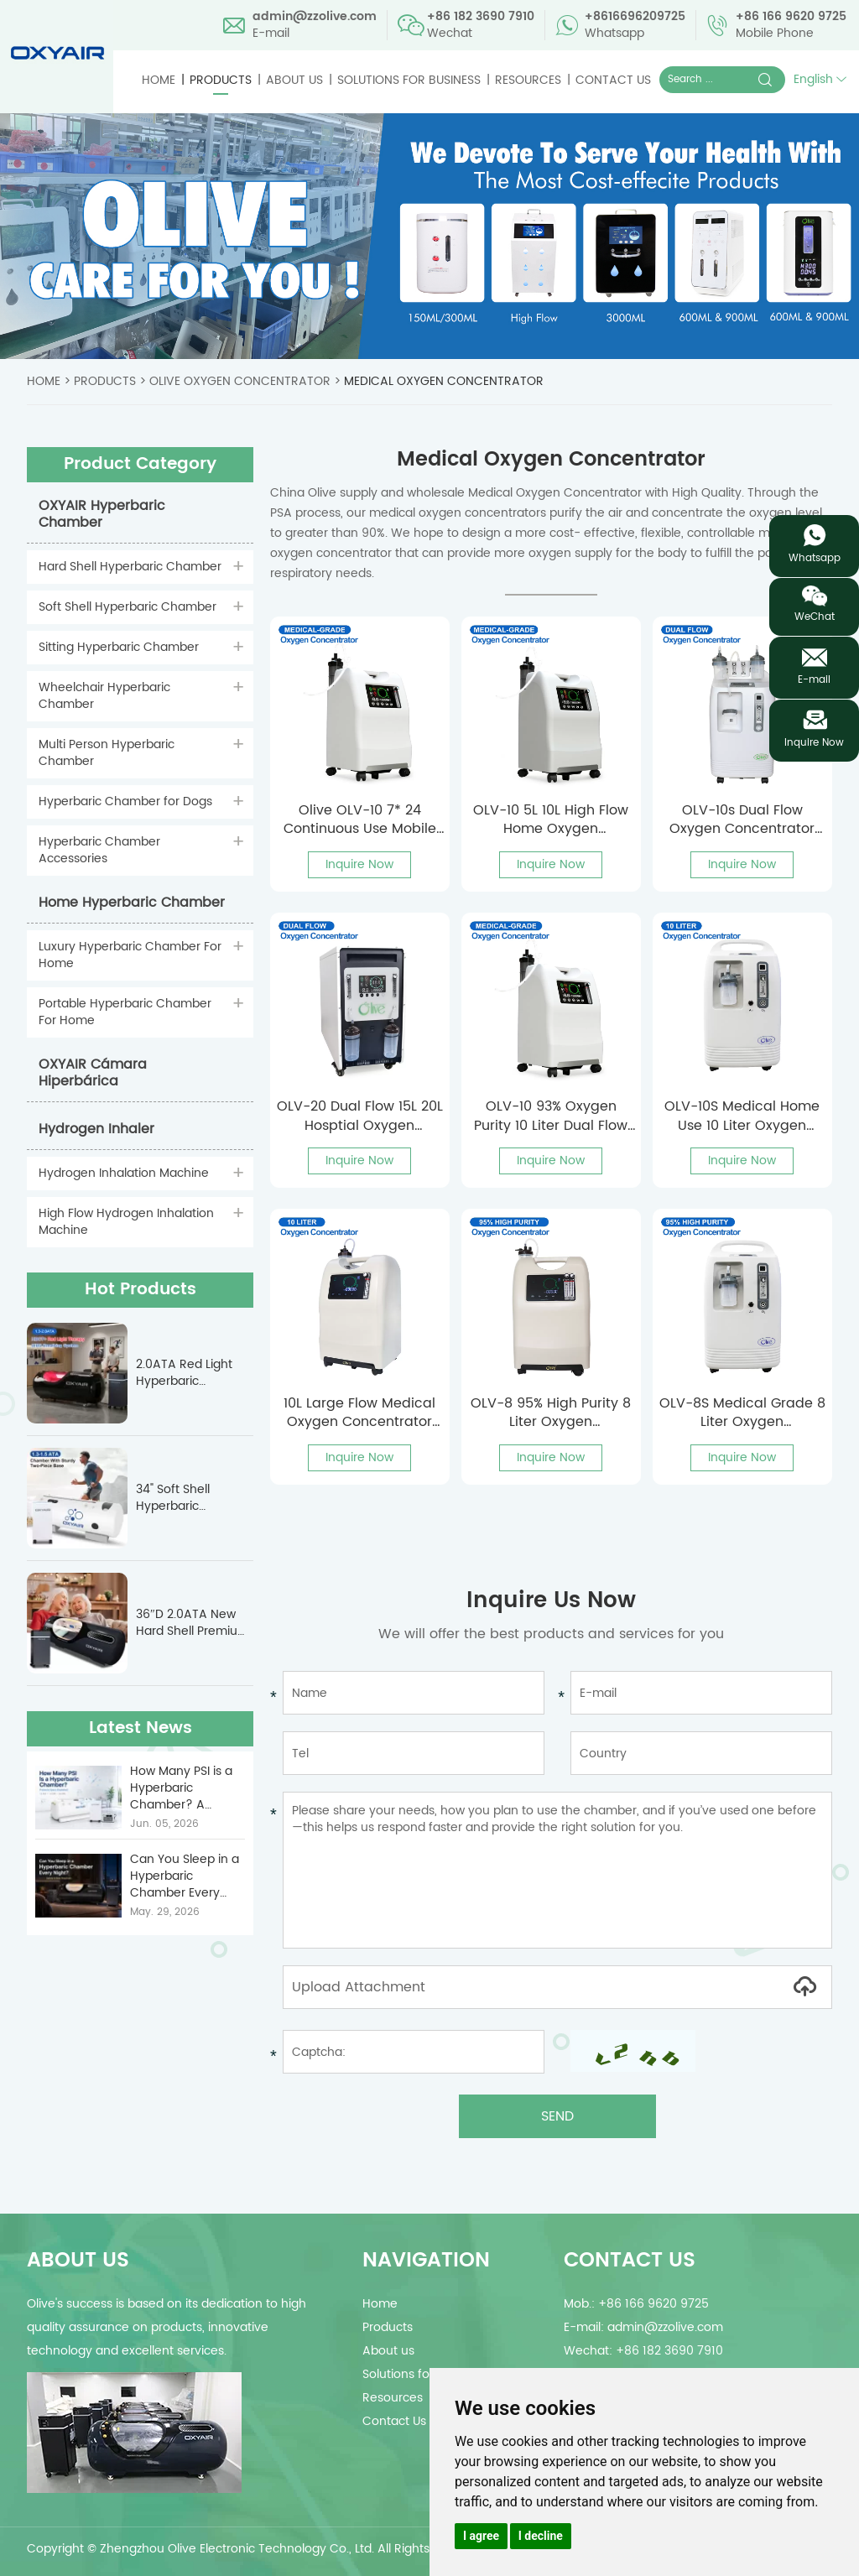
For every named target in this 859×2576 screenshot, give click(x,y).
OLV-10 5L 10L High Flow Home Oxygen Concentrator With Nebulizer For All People (550, 820)
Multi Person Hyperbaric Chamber (106, 753)
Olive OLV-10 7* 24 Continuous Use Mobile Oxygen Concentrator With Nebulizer (360, 820)
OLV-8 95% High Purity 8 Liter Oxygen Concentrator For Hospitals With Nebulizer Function (551, 1413)
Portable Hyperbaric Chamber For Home (125, 1012)
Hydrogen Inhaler (96, 1129)
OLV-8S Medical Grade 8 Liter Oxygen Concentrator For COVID (742, 1413)
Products (221, 80)
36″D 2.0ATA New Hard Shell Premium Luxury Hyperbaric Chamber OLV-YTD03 (192, 1623)
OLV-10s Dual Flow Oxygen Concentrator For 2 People (742, 820)
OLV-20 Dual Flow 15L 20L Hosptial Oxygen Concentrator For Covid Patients (360, 1116)
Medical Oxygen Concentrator (444, 381)
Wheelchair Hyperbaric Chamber (104, 696)
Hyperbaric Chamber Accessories (99, 850)
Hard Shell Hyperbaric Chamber (130, 566)
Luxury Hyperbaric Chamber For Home (130, 955)
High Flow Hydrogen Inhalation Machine (126, 1222)
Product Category (140, 464)
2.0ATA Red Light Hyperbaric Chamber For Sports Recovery (194, 1373)
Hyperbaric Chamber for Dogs (125, 801)
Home (158, 80)
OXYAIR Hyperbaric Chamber (102, 514)
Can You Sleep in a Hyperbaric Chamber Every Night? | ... (184, 1876)
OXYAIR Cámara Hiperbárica (93, 1073)
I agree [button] (481, 2535)
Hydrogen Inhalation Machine (124, 1173)
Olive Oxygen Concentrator (240, 381)
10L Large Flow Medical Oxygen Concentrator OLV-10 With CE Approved (359, 1413)
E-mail (814, 680)
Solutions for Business (409, 80)
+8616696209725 (635, 16)
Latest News (140, 1728)
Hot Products (140, 1290)
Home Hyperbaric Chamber (132, 902)
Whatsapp (815, 558)
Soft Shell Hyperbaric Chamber (127, 607)
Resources (528, 80)
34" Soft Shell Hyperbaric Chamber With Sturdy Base (178, 1498)
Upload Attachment (557, 1987)
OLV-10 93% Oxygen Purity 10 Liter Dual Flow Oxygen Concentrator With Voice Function (550, 1116)
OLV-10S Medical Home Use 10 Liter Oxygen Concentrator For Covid (742, 1116)
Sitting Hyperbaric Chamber (119, 647)
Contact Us (613, 80)
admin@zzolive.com (314, 16)
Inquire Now (359, 864)
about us (78, 2260)
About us (294, 80)
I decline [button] (540, 2535)
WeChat (814, 617)
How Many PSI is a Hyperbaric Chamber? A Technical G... (181, 1788)
